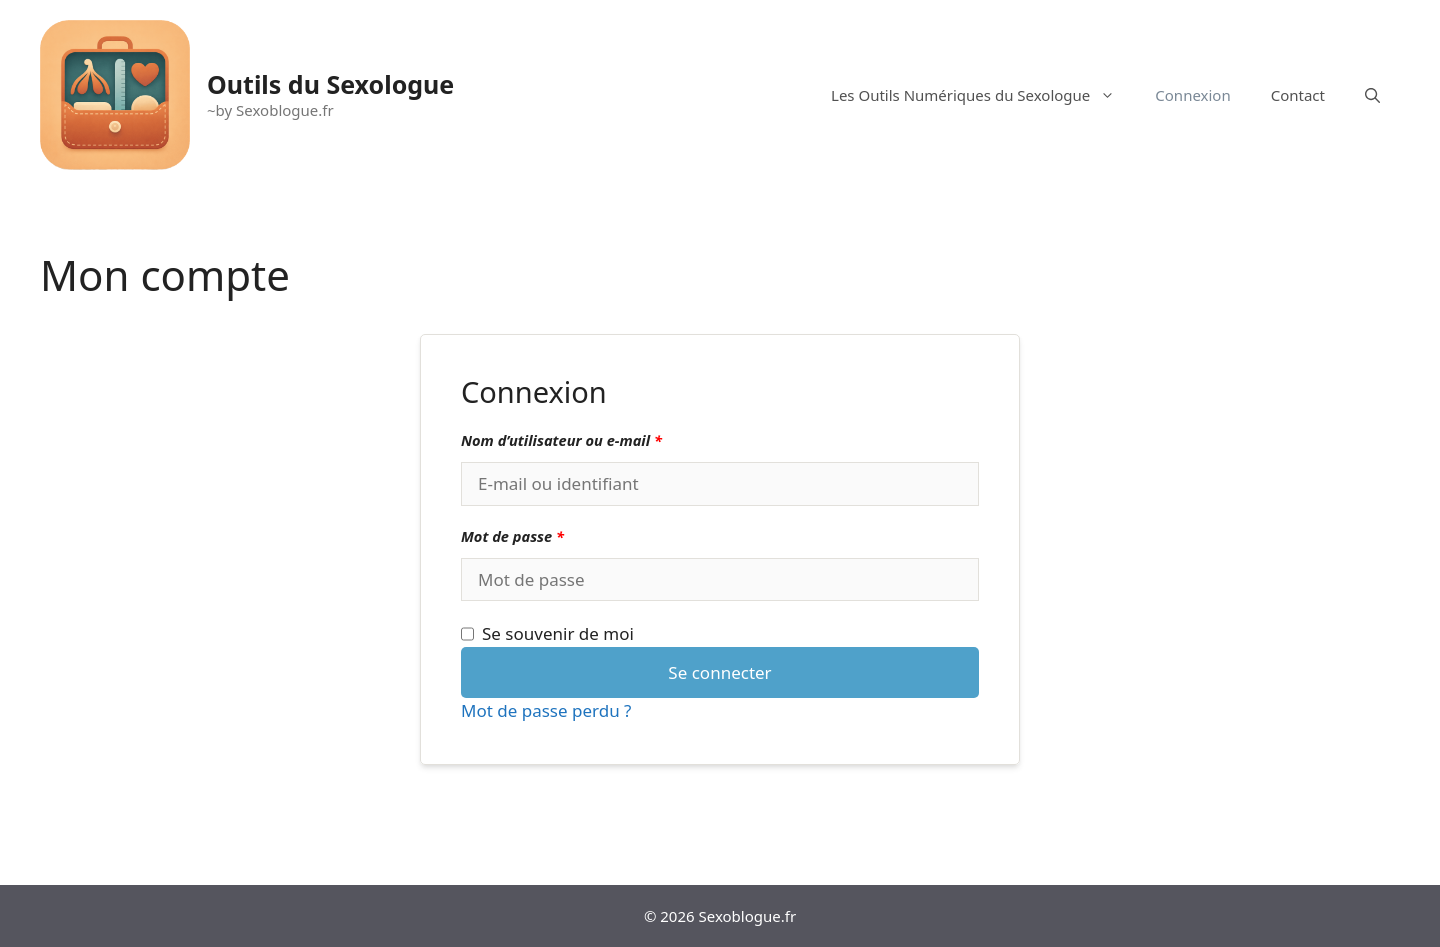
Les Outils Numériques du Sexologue (983, 95)
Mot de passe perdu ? (546, 710)
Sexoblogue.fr (748, 916)
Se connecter (719, 672)
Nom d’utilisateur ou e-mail (561, 440)
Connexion (1192, 95)
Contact (1298, 95)
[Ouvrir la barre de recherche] (1372, 95)
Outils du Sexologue (330, 84)
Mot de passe (512, 536)
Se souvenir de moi (547, 634)
